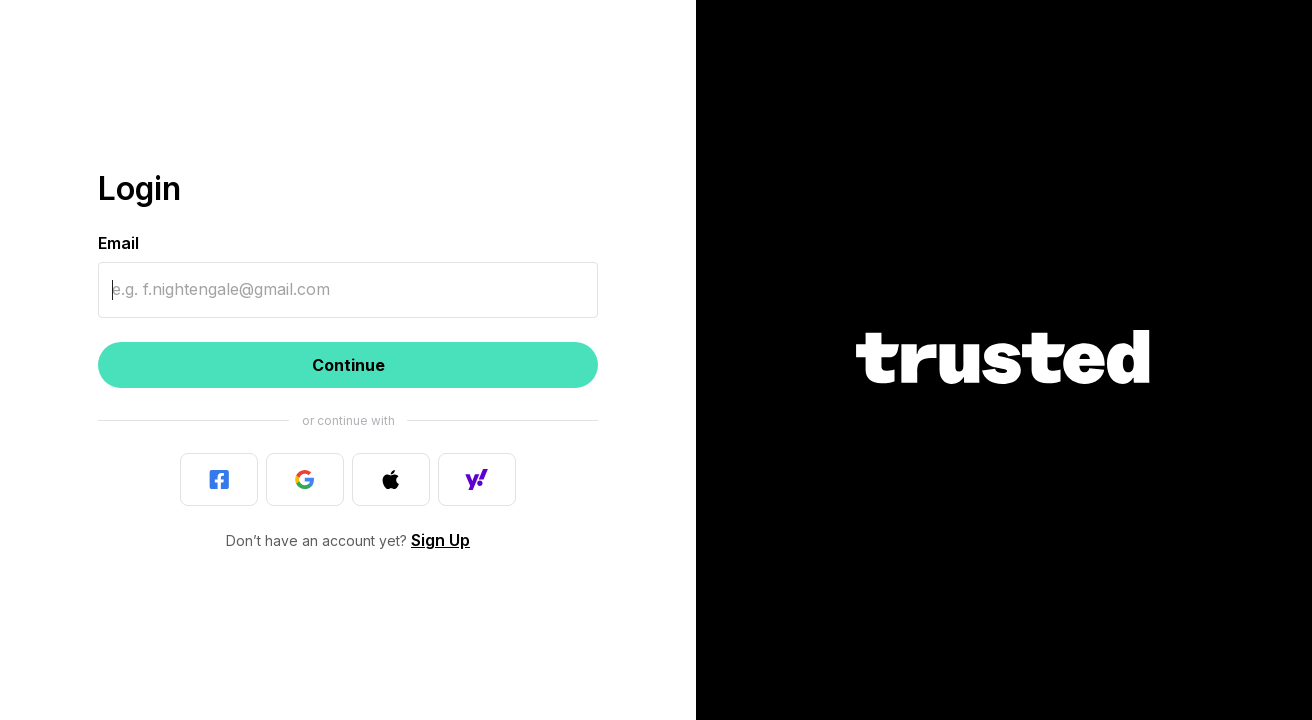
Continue (348, 365)
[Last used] (219, 479)
